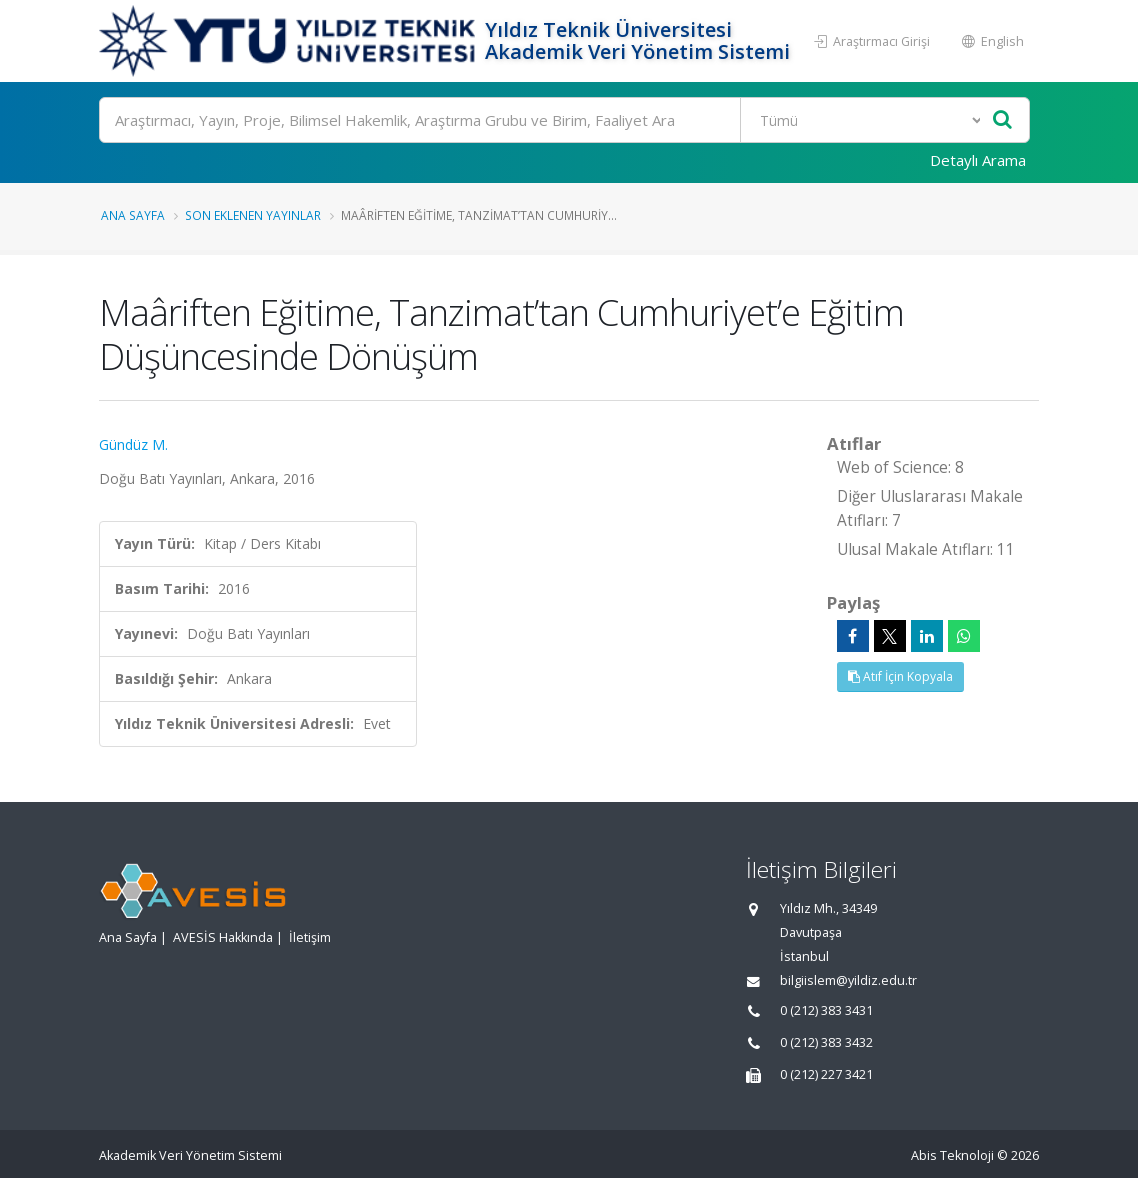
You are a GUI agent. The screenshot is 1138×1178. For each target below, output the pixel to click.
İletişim (310, 937)
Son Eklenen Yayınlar (253, 215)
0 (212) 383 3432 (826, 1042)
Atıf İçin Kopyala (900, 676)
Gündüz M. (133, 444)
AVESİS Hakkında (223, 937)
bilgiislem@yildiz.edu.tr (848, 980)
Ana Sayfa (133, 215)
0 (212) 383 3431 (826, 1010)
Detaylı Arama (978, 160)
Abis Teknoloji (952, 1155)
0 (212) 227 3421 (826, 1074)
